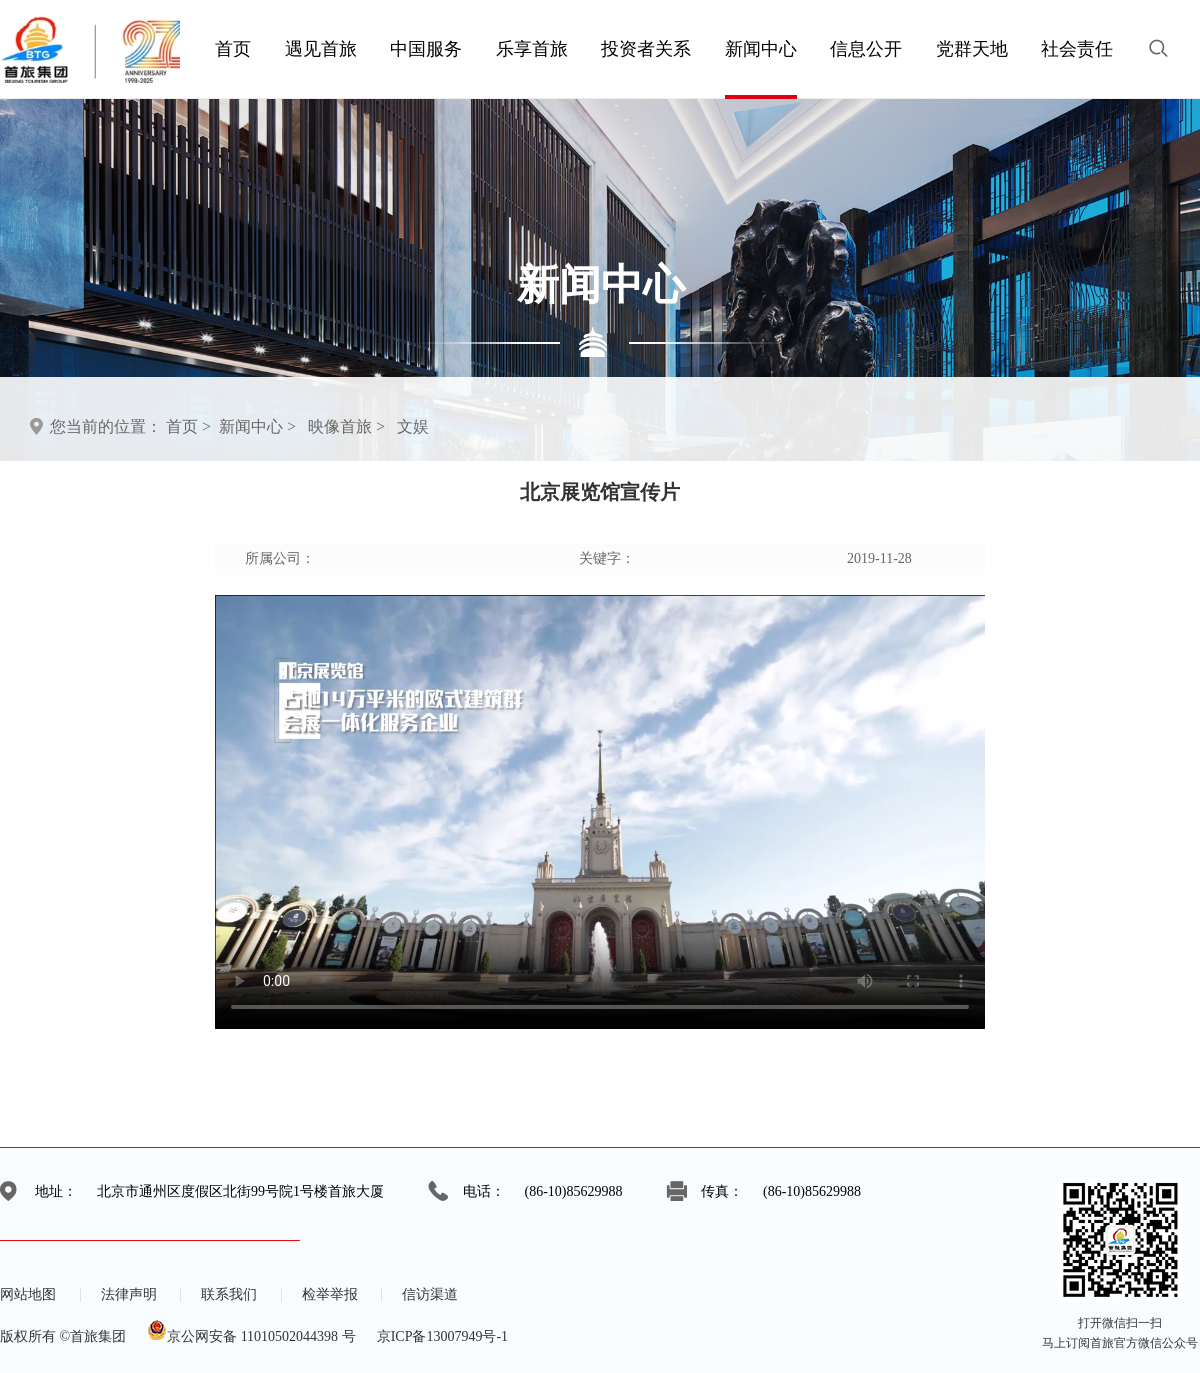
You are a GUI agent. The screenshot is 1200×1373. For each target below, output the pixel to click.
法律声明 (129, 1295)
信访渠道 (430, 1295)
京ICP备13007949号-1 (442, 1336)
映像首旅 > (346, 426)
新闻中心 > (257, 426)
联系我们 (229, 1295)
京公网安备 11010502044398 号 (251, 1336)
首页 (182, 426)
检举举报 (330, 1295)
